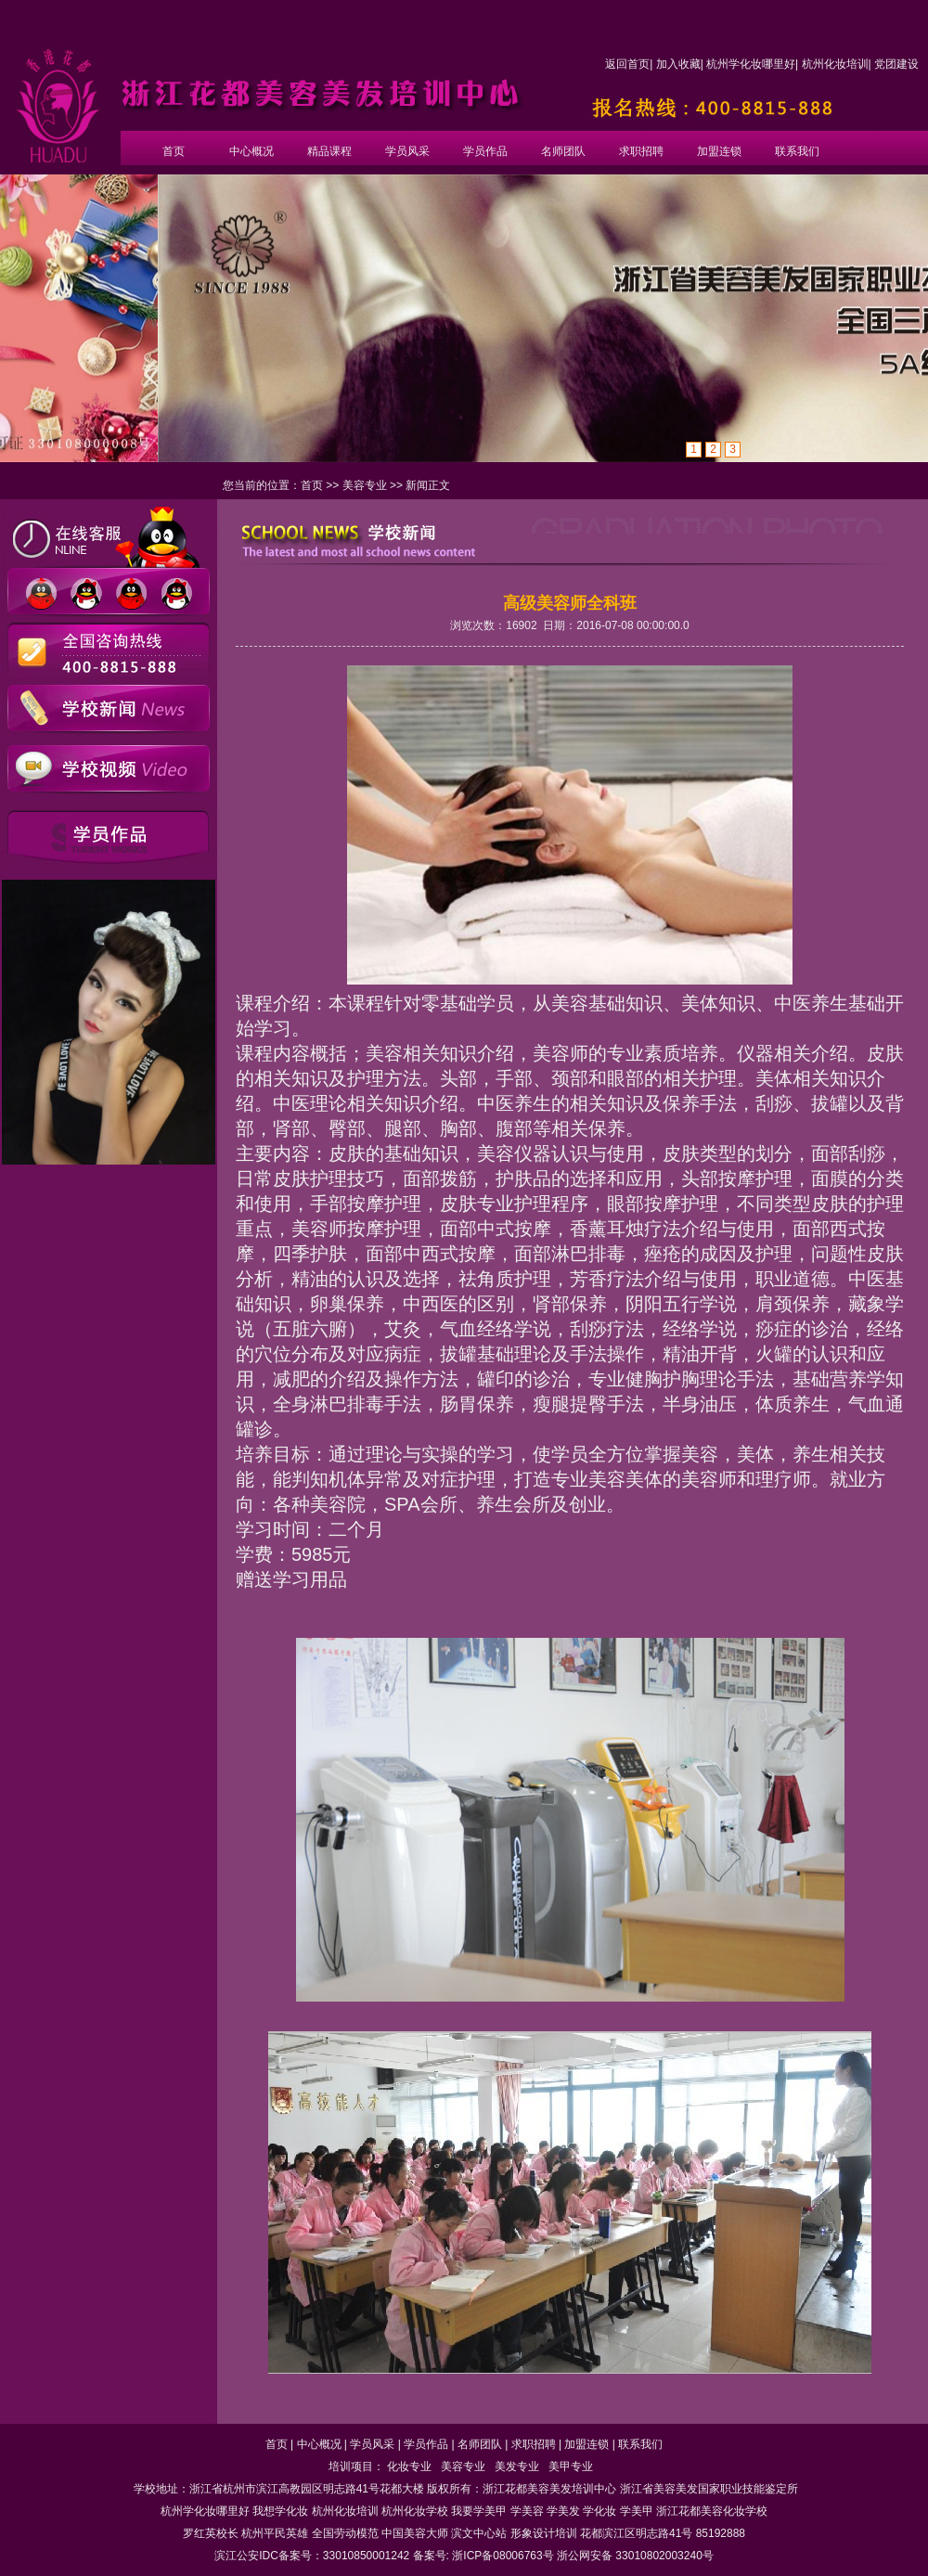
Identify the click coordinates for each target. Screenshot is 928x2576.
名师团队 (563, 151)
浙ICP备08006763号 (502, 2555)
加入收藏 (678, 64)
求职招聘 (641, 151)
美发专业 (517, 2466)
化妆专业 (409, 2466)
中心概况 (251, 151)
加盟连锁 (719, 151)
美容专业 (364, 485)
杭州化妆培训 (835, 64)
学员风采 (407, 151)
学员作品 (485, 151)
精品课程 (329, 151)
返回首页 (627, 64)
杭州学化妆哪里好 (750, 64)
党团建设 (896, 64)
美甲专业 (570, 2466)
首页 (173, 151)
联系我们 (797, 151)
